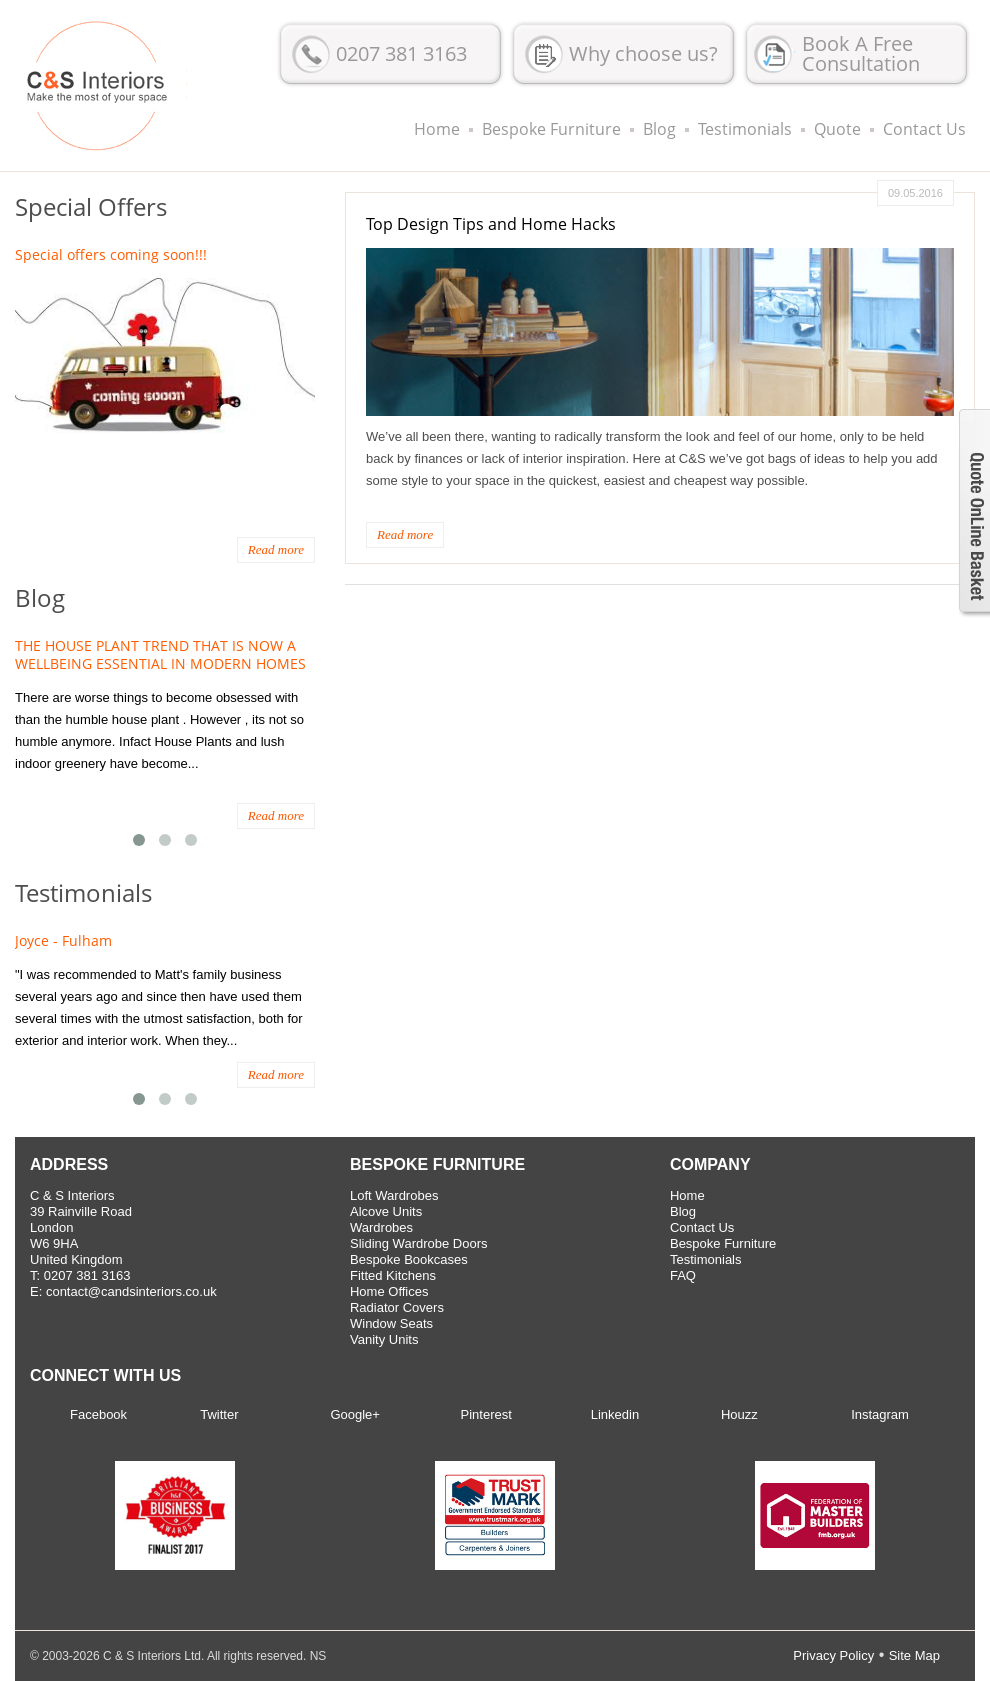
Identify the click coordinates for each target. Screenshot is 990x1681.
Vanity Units (384, 1339)
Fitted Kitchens (393, 1275)
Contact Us (924, 129)
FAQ (683, 1275)
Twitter (219, 1414)
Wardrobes (381, 1227)
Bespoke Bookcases (409, 1259)
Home (437, 129)
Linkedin (615, 1414)
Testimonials (745, 129)
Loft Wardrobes (394, 1195)
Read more (405, 534)
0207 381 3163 (401, 53)
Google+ (355, 1414)
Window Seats (391, 1323)
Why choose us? (643, 53)
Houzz (739, 1414)
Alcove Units (386, 1211)
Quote (837, 129)
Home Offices (389, 1291)
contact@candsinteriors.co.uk (131, 1291)
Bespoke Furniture (551, 129)
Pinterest (486, 1414)
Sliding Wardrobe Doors (419, 1243)
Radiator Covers (397, 1307)
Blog (659, 129)
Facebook (98, 1414)
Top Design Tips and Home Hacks (491, 224)
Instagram (880, 1414)
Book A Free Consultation (861, 53)
